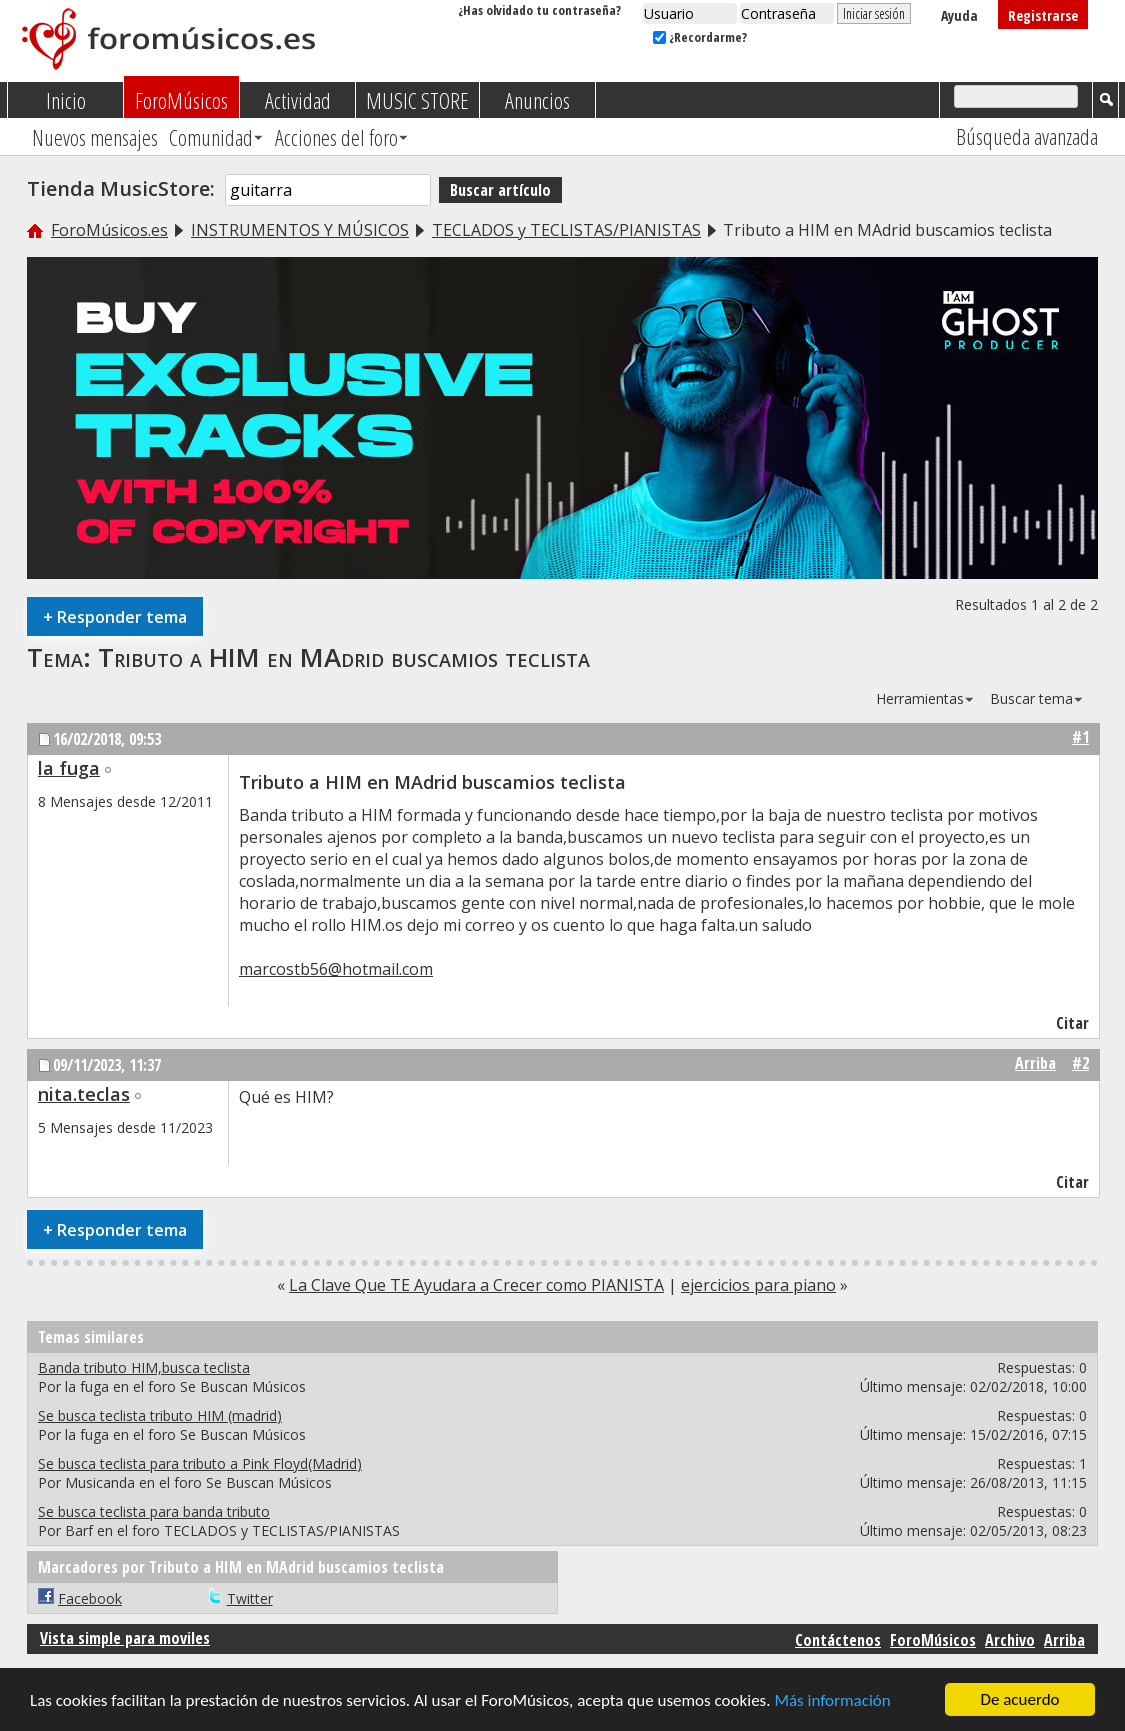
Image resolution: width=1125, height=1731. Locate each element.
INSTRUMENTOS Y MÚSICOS (300, 230)
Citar (1064, 1023)
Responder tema (115, 616)
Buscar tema (1031, 698)
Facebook (90, 1598)
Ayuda (959, 15)
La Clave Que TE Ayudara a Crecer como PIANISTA (476, 1285)
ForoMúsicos (181, 100)
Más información (832, 1701)
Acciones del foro (336, 137)
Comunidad (211, 137)
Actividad (298, 100)
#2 (1080, 1063)
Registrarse (1043, 15)
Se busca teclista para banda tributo (154, 1511)
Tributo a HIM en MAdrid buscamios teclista (344, 657)
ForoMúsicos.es (109, 230)
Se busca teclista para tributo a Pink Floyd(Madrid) (200, 1463)
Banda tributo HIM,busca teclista (144, 1367)
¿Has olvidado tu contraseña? (539, 10)
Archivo (1010, 1640)
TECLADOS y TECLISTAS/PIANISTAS (566, 230)
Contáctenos (838, 1640)
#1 (1080, 737)
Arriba (1035, 1063)
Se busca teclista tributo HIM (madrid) (160, 1415)
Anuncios (537, 100)
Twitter (250, 1598)
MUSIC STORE (417, 100)
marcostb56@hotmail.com (336, 969)
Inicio (66, 100)
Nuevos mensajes (95, 137)
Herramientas (920, 698)
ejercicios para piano (758, 1285)
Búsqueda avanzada (1027, 136)
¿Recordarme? (700, 37)
